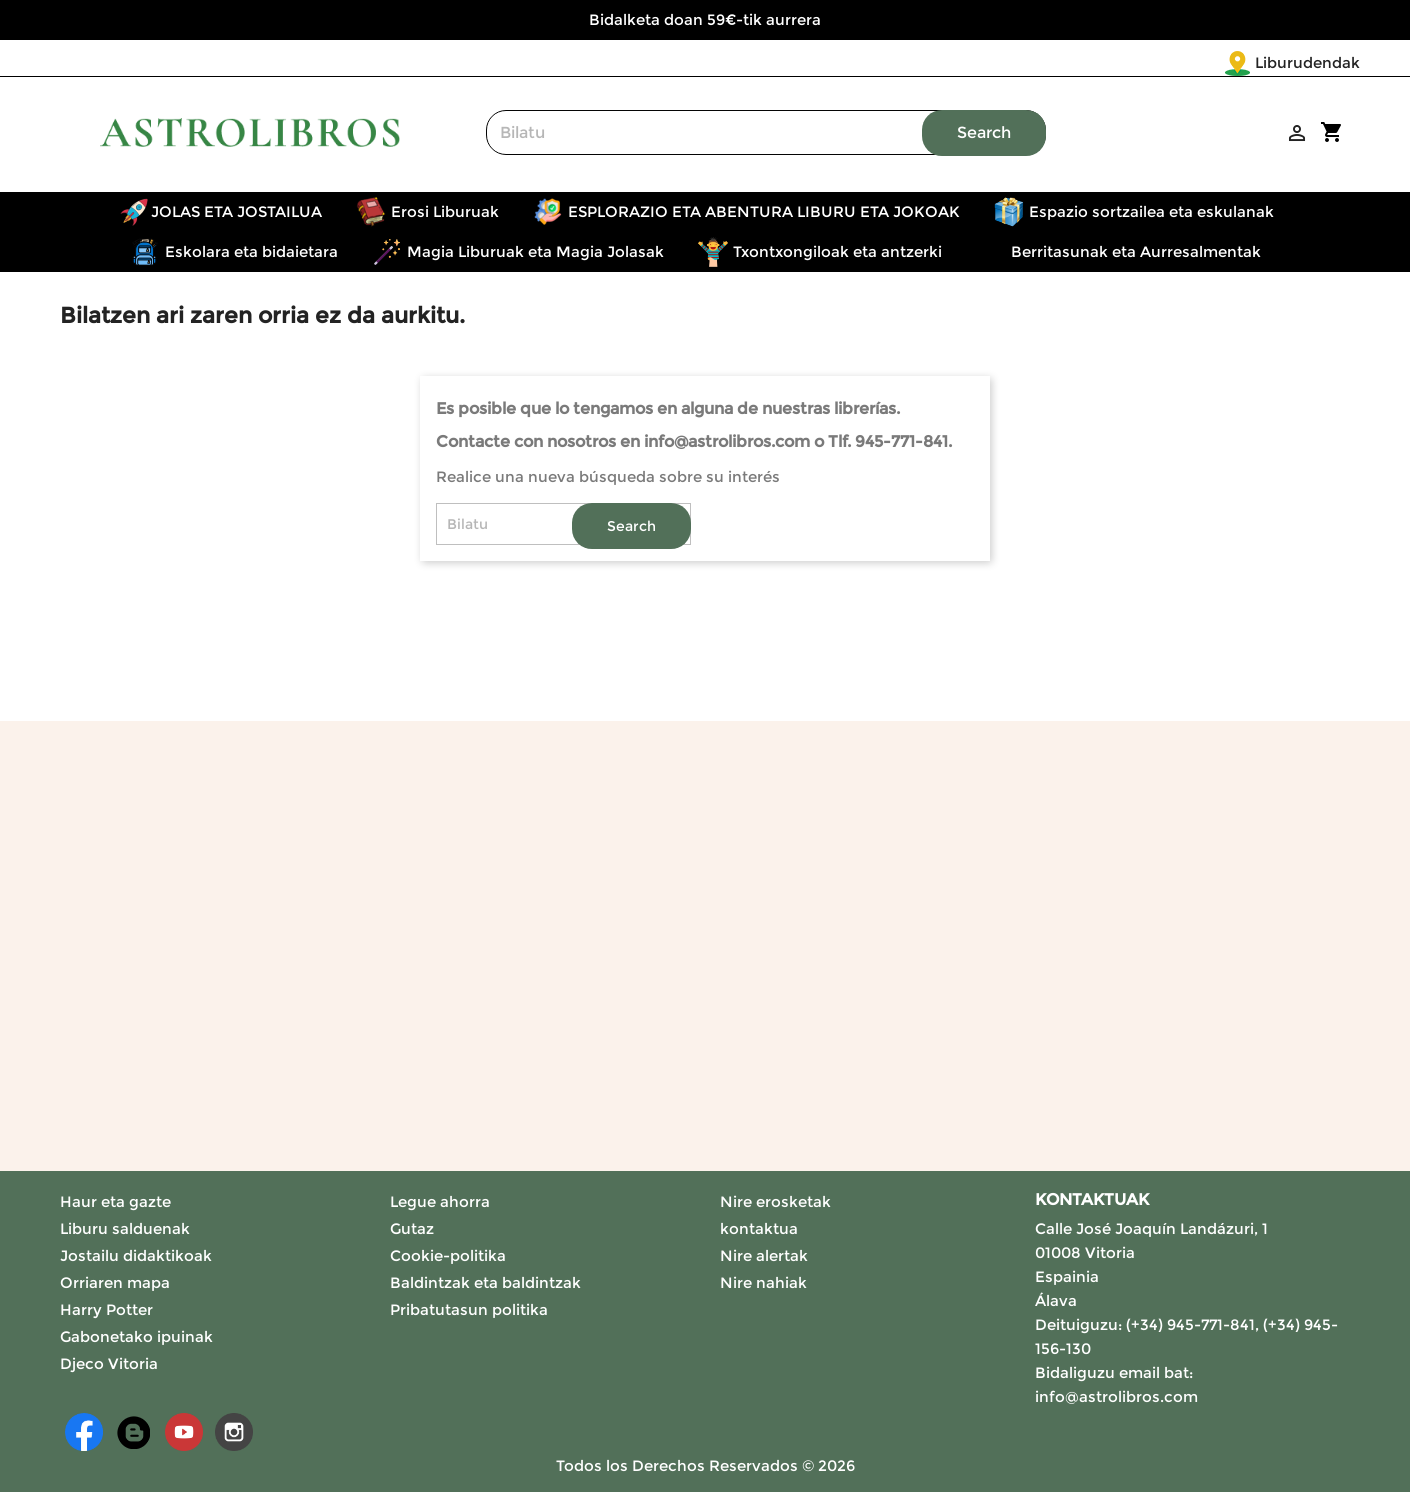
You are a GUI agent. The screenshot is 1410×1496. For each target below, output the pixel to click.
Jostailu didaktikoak (136, 1259)
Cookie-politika (448, 1259)
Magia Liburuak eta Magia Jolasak (535, 255)
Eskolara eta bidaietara (251, 255)
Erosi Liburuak (445, 215)
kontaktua (759, 1232)
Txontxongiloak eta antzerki (837, 255)
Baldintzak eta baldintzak (485, 1286)
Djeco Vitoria (109, 1367)
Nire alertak (764, 1259)
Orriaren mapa (115, 1286)
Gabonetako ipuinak (136, 1340)
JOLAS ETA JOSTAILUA (236, 215)
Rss (134, 1436)
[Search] (766, 136)
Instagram (234, 1436)
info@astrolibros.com (1116, 1400)
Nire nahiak (763, 1286)
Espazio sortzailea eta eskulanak (1151, 215)
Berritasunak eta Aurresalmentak (1136, 255)
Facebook (84, 1436)
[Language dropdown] (1318, 64)
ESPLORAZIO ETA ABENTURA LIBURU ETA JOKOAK (764, 215)
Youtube (184, 1436)
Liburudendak (1189, 62)
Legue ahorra (440, 1205)
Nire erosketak (775, 1205)
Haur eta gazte (115, 1205)
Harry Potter (106, 1313)
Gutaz (412, 1232)
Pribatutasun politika (469, 1313)
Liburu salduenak (125, 1232)
